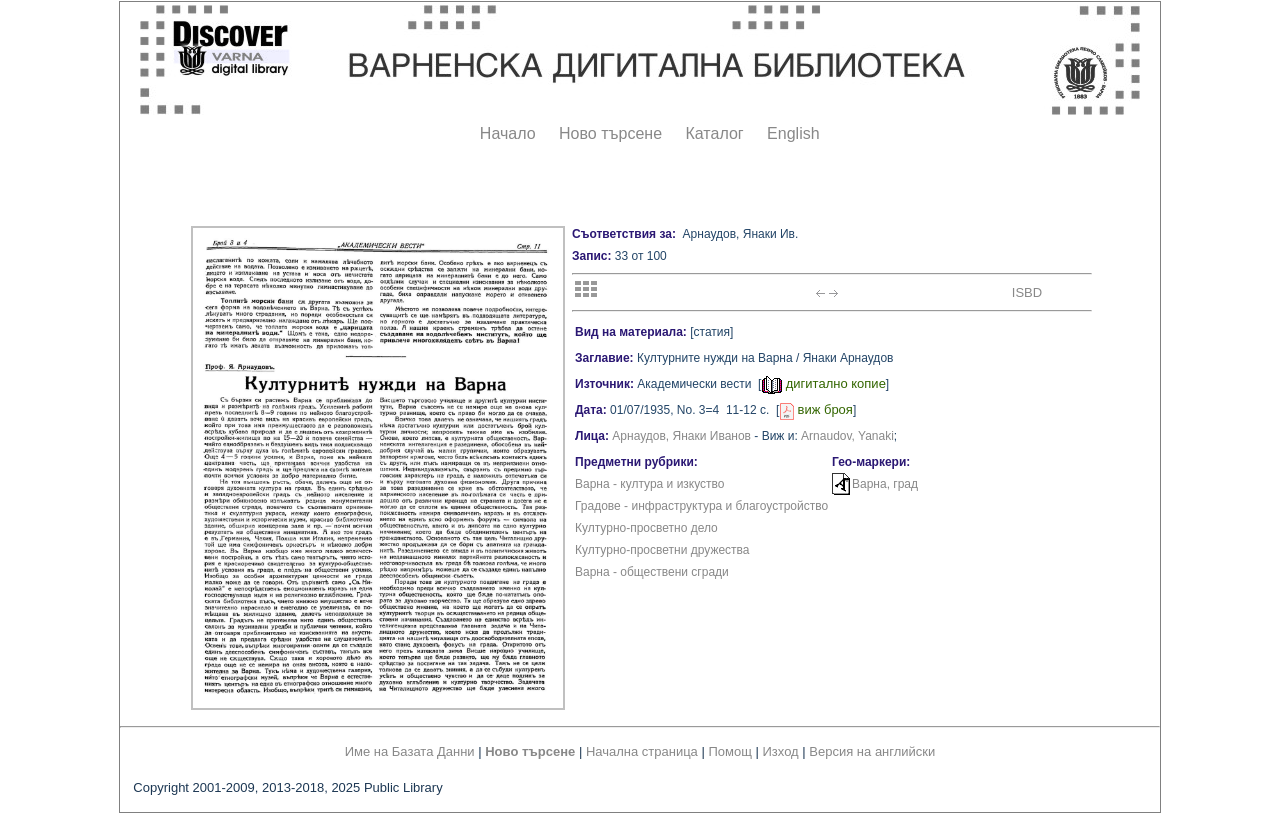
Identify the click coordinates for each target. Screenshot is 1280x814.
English (793, 133)
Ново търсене (610, 133)
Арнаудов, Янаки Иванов (681, 436)
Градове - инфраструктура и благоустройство (701, 506)
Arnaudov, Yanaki (847, 436)
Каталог (714, 133)
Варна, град (885, 484)
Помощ (729, 751)
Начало (508, 133)
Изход (781, 751)
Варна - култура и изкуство (650, 484)
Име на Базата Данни (410, 751)
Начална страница (642, 751)
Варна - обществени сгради (652, 572)
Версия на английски (872, 751)
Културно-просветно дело (646, 528)
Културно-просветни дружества (662, 550)
